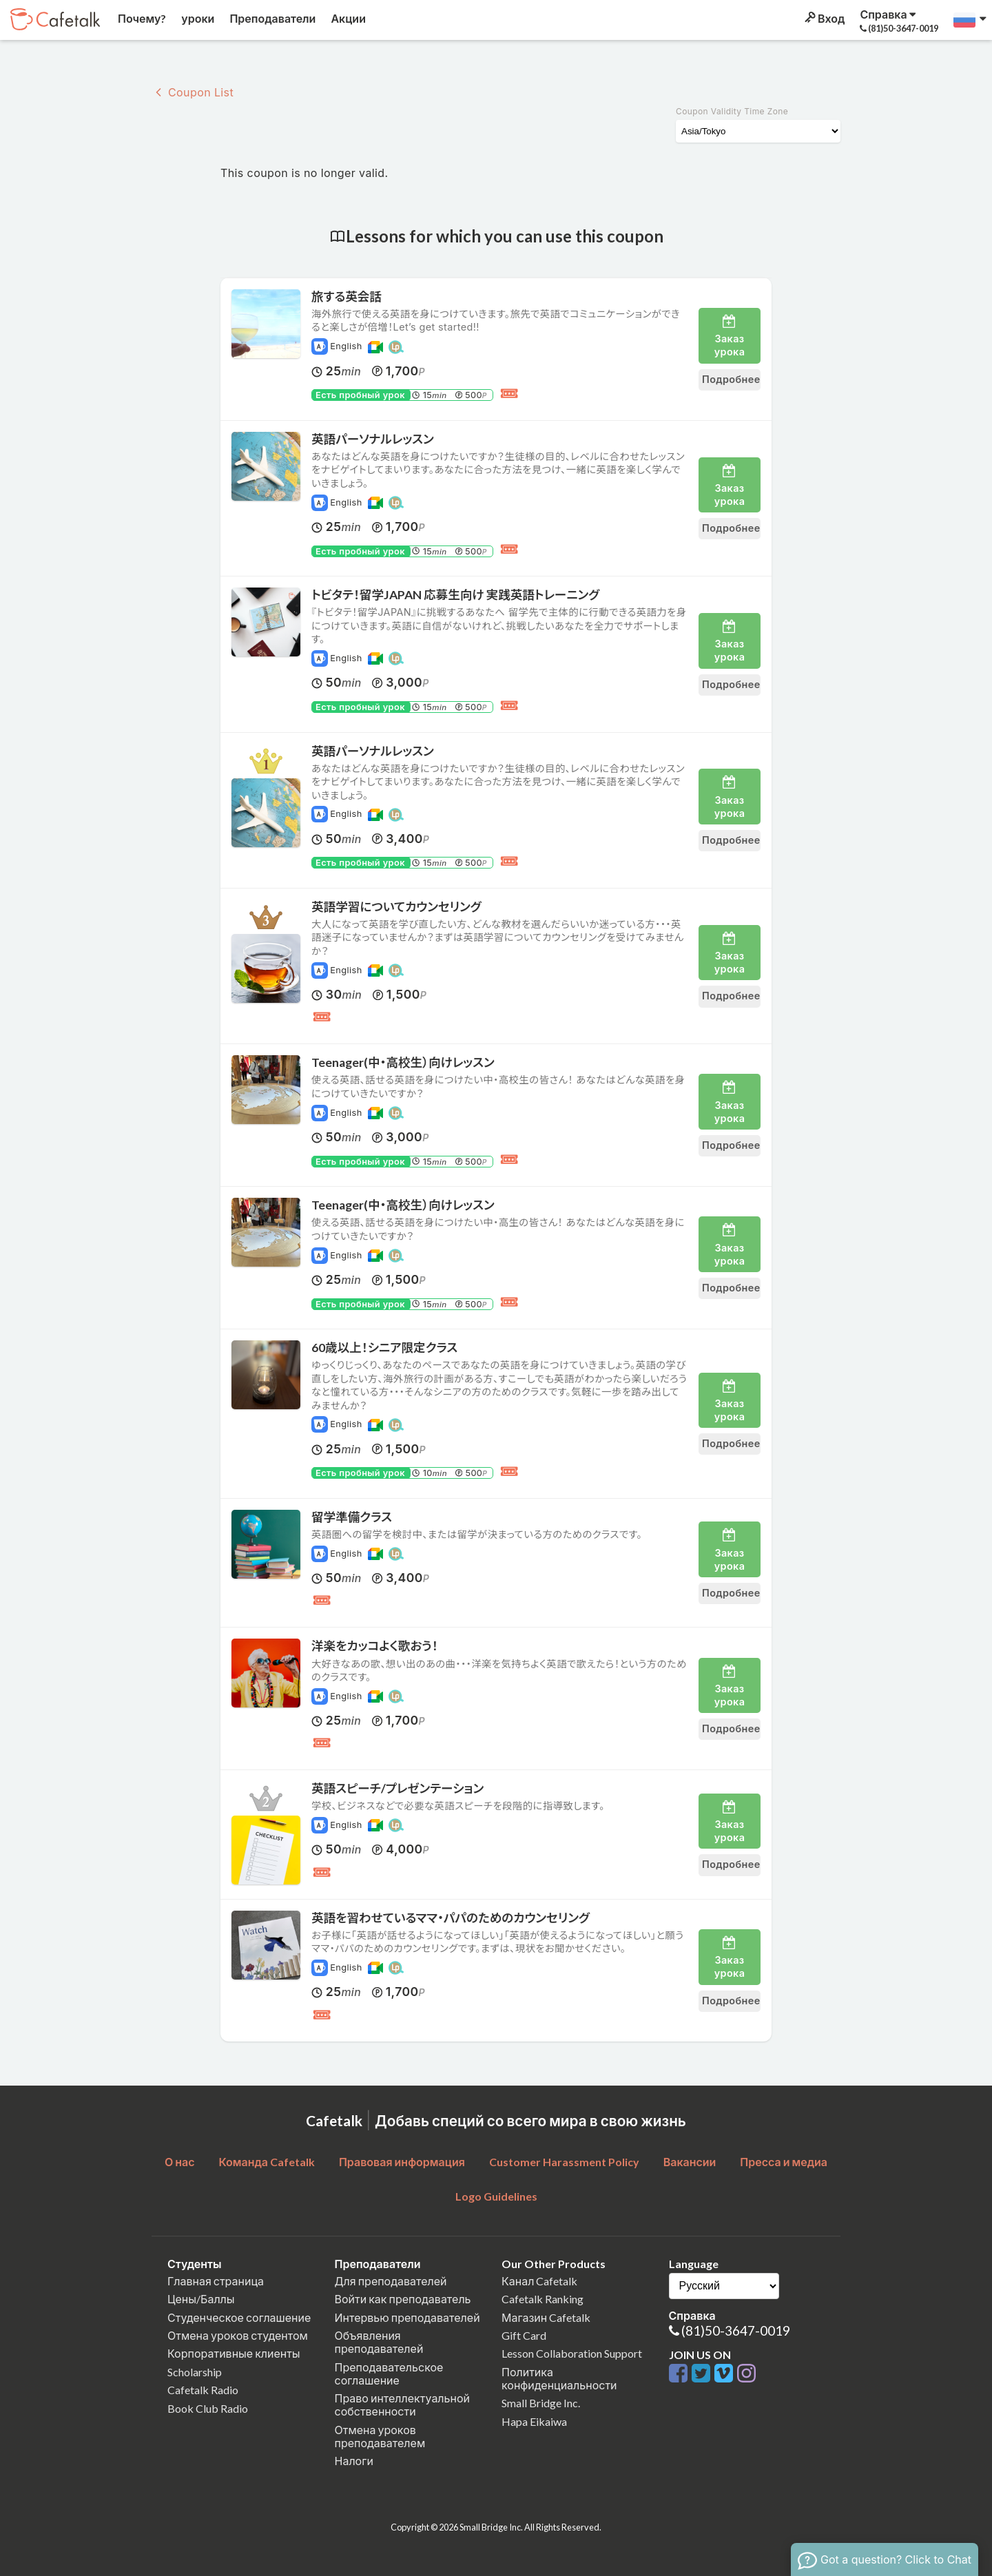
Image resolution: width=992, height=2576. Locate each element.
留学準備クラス (351, 1517)
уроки (196, 18)
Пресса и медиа (783, 2161)
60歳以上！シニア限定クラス (384, 1347)
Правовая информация (402, 2161)
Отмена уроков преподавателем (380, 2436)
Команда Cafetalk (266, 2161)
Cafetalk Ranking (542, 2298)
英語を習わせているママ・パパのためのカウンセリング (450, 1918)
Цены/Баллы (201, 2298)
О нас (180, 2161)
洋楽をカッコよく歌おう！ (374, 1646)
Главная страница (215, 2280)
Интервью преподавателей (407, 2317)
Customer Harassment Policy (564, 2161)
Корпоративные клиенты (233, 2353)
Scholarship (194, 2371)
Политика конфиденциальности (559, 2378)
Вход (824, 18)
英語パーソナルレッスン (372, 439)
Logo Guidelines (496, 2196)
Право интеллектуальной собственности (402, 2404)
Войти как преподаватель (403, 2298)
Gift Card (524, 2335)
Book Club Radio (207, 2408)
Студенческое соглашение (239, 2317)
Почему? (141, 18)
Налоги (354, 2460)
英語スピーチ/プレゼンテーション (397, 1788)
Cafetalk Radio (202, 2389)
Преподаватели (271, 18)
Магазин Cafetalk (546, 2317)
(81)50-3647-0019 (735, 2330)
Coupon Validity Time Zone (732, 111)
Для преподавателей (391, 2280)
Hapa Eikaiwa (534, 2421)
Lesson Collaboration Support (572, 2353)
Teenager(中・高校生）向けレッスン (403, 1062)
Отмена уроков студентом (237, 2335)
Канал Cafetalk (539, 2280)
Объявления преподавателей (379, 2342)
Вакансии (689, 2161)
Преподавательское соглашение (389, 2373)
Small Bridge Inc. (541, 2402)
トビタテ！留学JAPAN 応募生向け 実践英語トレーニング (455, 595)
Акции (347, 18)
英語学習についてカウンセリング (396, 907)
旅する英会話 (346, 296)
